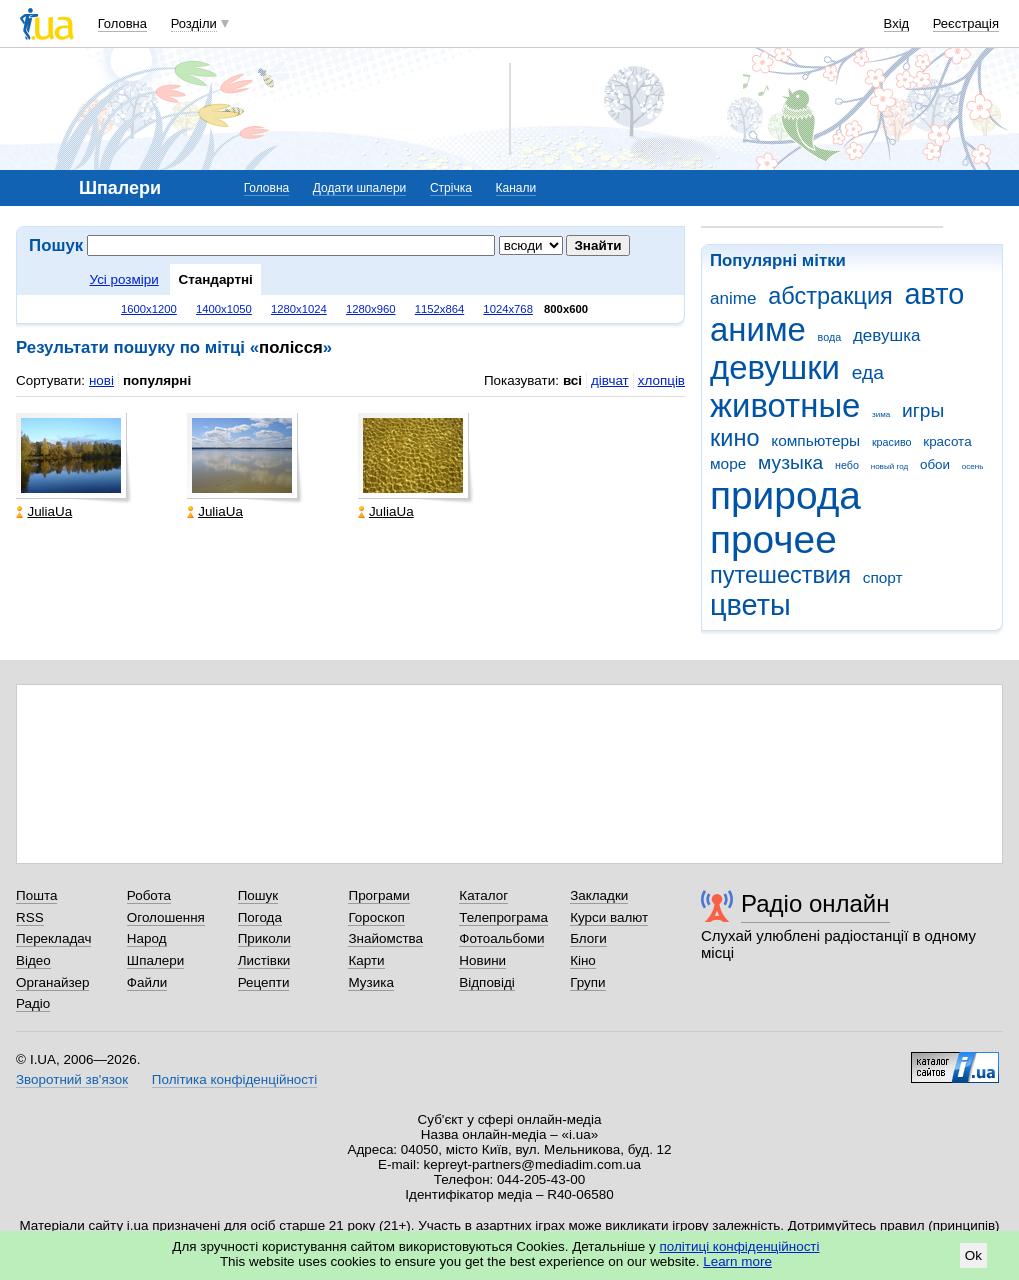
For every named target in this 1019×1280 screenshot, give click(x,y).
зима (881, 414)
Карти (366, 960)
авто (935, 294)
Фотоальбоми (501, 938)
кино (735, 438)
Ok (973, 1255)
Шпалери (155, 960)
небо (847, 465)
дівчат (610, 380)
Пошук (258, 895)
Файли (147, 982)
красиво (892, 442)
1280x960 (371, 309)
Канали (516, 188)
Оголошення (166, 917)
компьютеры (815, 440)
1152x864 (440, 309)
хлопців (661, 380)
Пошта (36, 895)
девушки (775, 367)
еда (868, 372)
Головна (122, 23)
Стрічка (451, 188)
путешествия (780, 575)
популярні (157, 380)
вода (830, 337)
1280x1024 (299, 309)
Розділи (194, 23)
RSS (30, 917)
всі (572, 380)
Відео (33, 960)
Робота (149, 895)
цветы (750, 605)
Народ (147, 938)
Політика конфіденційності (234, 1079)
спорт (883, 577)
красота (947, 441)
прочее (773, 539)
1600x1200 (149, 309)
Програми (378, 895)
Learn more (737, 1261)
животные (785, 405)
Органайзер (52, 982)
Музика (370, 982)
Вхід (897, 23)
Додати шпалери (359, 188)
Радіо (33, 1003)
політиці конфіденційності (740, 1246)
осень (973, 466)
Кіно (583, 960)
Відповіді (487, 982)
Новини (482, 960)
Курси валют (609, 917)
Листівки (264, 960)
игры (923, 410)
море (728, 463)
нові (101, 380)
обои (935, 464)
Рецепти (264, 982)
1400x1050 (224, 309)
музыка (790, 462)
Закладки (599, 895)
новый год (889, 466)
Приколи (264, 938)
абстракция (830, 296)
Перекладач (53, 938)
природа (785, 495)
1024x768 (508, 309)
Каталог (483, 895)
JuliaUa (44, 511)
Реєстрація (966, 23)
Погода (260, 917)
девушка (887, 335)
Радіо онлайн (815, 903)
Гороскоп (376, 917)
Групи (587, 982)
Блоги (588, 938)
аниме (758, 329)
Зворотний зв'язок (72, 1079)
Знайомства (385, 938)
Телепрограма (503, 917)
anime (733, 298)
